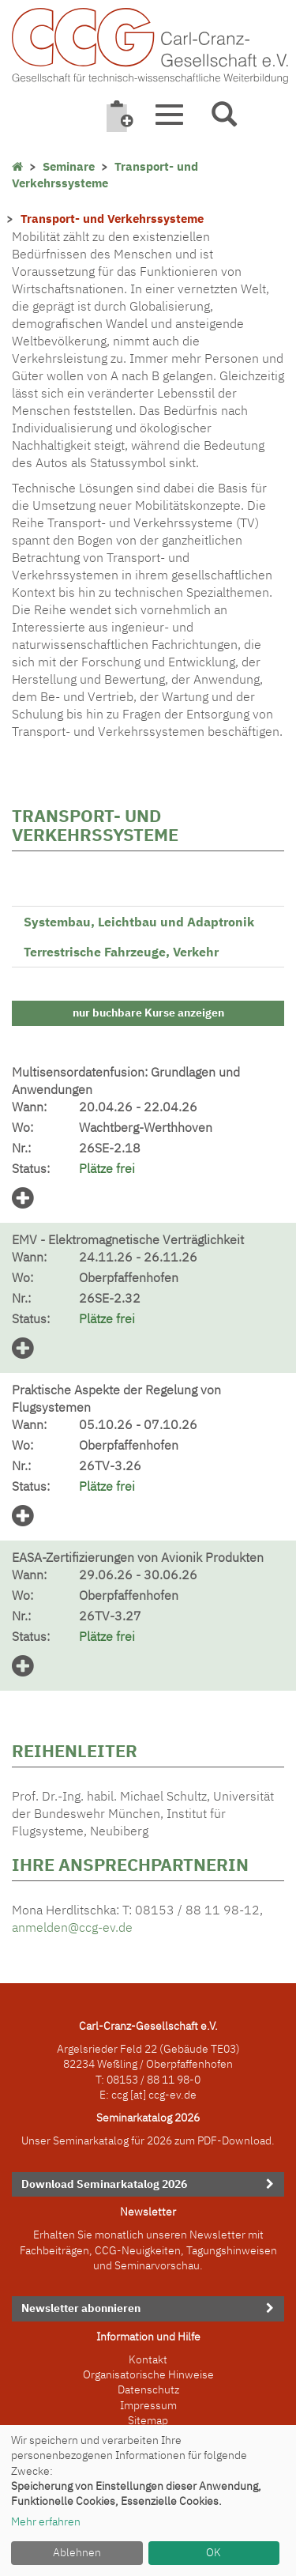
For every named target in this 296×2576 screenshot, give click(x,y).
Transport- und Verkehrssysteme (105, 174)
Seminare (69, 166)
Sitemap (148, 2420)
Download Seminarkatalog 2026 (104, 2184)
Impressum (148, 2405)
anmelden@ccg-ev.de (72, 1927)
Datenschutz (148, 2389)
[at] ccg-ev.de (162, 2095)
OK (213, 2552)
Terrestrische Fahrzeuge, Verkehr (121, 952)
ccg (119, 2095)
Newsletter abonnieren (81, 2308)
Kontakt (148, 2359)
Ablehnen (77, 2552)
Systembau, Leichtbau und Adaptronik (139, 922)
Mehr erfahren (46, 2521)
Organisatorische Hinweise (148, 2374)
